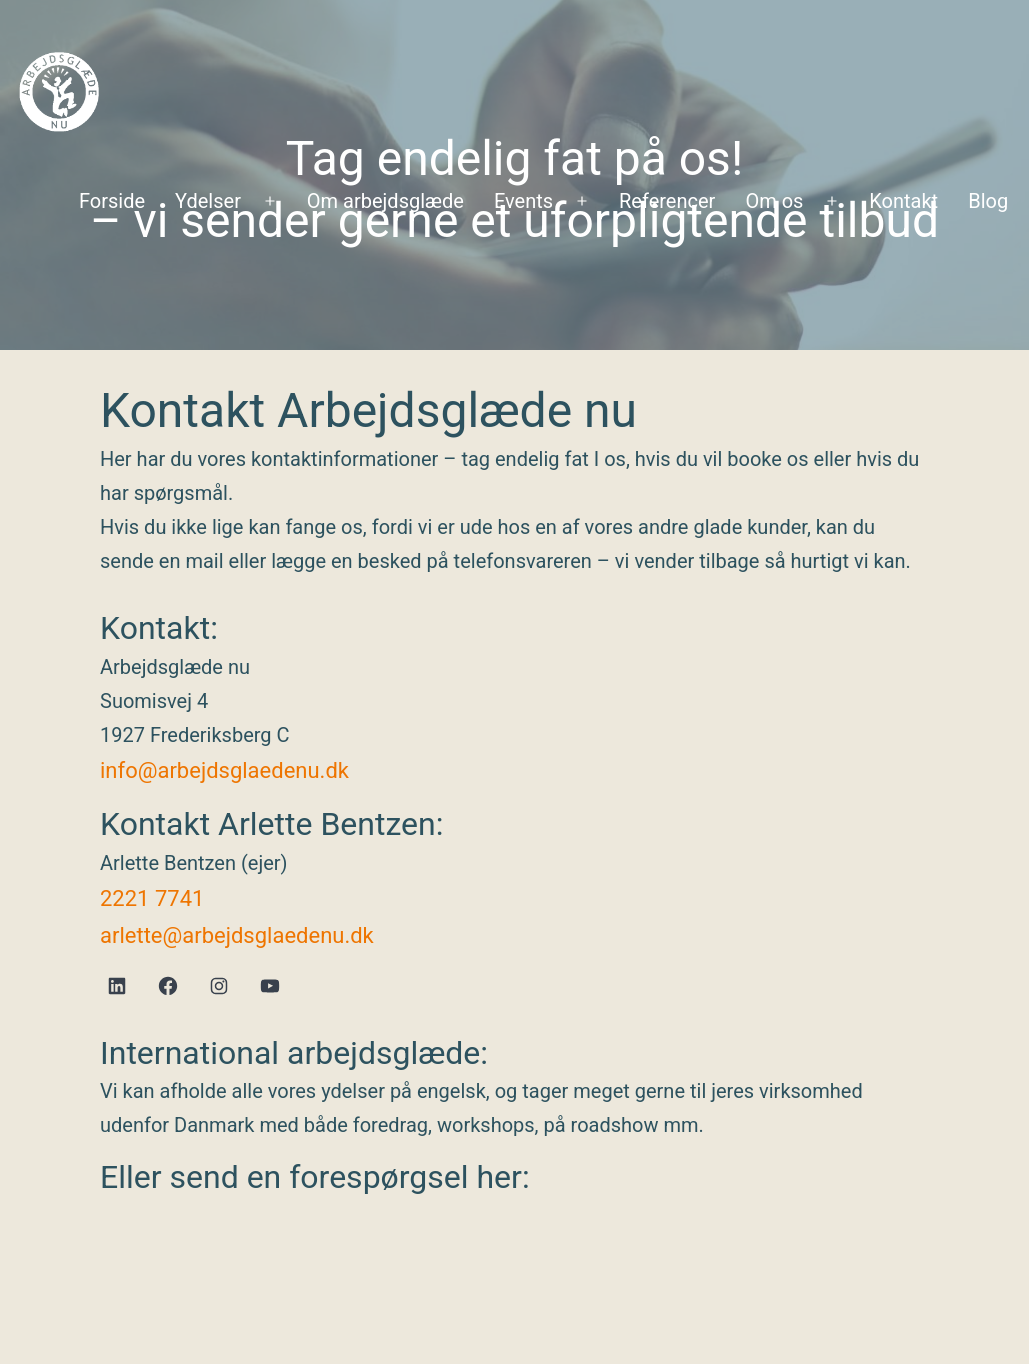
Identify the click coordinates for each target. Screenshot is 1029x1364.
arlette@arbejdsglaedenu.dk (237, 935)
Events (523, 201)
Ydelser (208, 201)
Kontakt (903, 201)
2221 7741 (152, 898)
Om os (774, 201)
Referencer (667, 201)
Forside (112, 201)
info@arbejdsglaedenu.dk (224, 770)
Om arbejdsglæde (385, 201)
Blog (988, 201)
